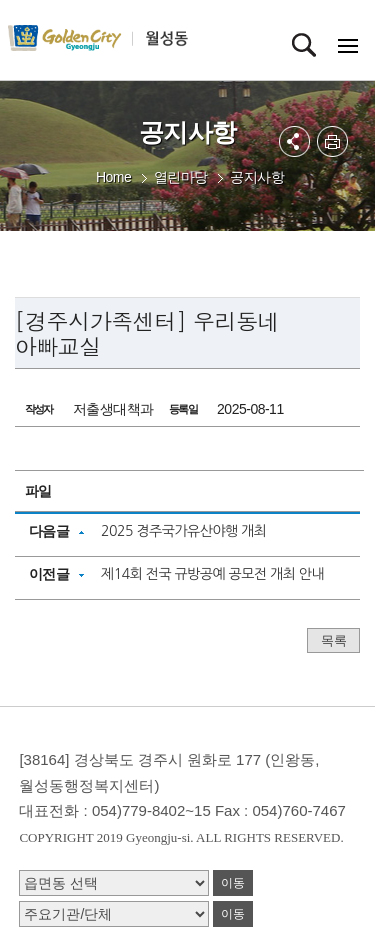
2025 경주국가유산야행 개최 (183, 531)
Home (113, 177)
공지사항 (257, 177)
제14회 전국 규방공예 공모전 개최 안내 (212, 574)
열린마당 (181, 177)
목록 (333, 640)
